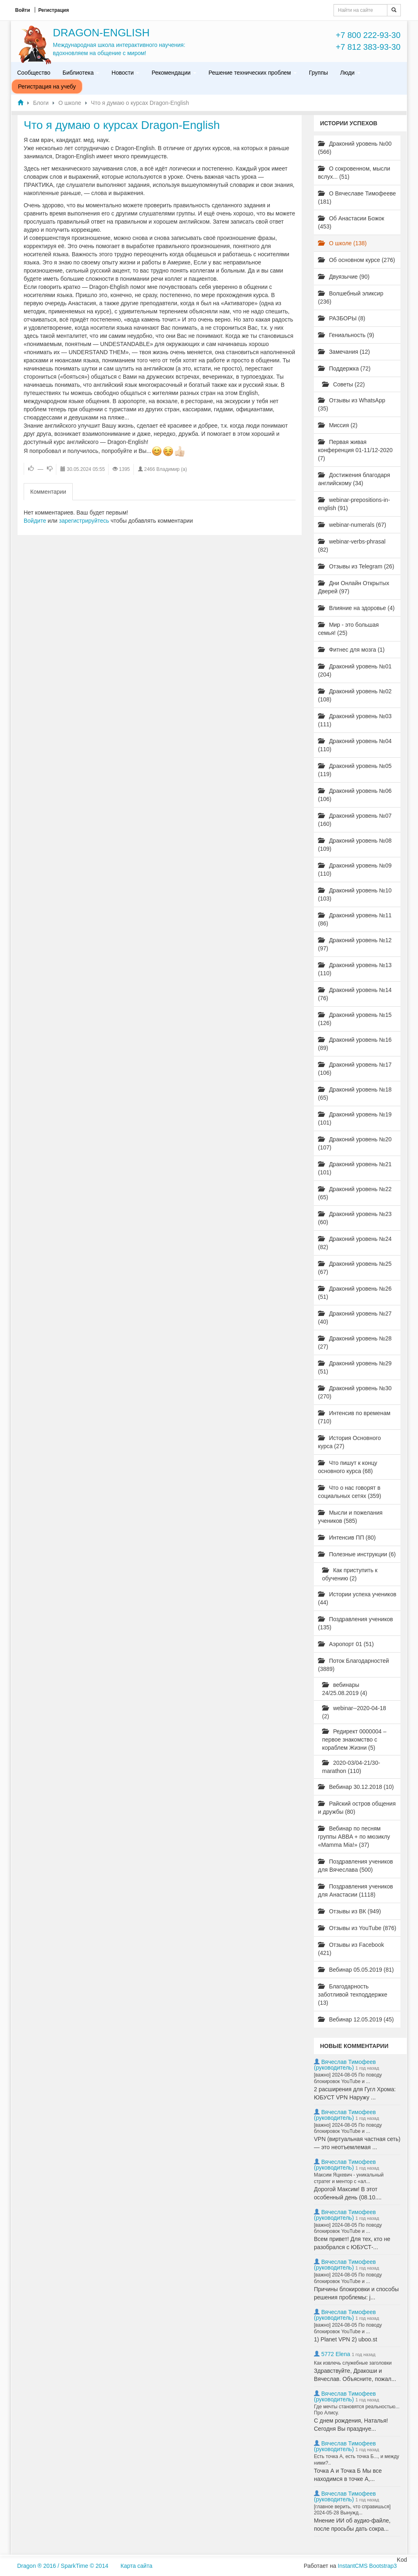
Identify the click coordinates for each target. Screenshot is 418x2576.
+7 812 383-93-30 (368, 46)
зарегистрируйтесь (84, 520)
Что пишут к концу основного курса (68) (347, 1467)
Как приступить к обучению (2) (350, 1574)
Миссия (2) (338, 425)
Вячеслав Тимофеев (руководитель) (345, 2065)
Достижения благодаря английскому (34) (354, 479)
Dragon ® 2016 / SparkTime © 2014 (62, 2566)
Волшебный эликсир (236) (350, 297)
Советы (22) (343, 384)
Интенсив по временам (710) (354, 1417)
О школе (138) (342, 243)
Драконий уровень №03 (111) (354, 720)
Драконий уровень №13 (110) (354, 969)
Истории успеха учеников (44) (357, 1598)
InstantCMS (352, 2566)
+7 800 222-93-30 (368, 35)
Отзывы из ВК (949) (349, 1911)
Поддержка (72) (344, 368)
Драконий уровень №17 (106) (354, 1068)
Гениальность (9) (346, 335)
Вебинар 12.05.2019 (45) (356, 2019)
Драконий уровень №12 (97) (354, 944)
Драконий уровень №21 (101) (354, 1168)
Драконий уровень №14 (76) (354, 994)
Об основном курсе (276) (356, 260)
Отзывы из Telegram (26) (356, 566)
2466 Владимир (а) (165, 469)
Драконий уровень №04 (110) (354, 745)
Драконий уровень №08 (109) (354, 844)
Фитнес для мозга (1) (351, 649)
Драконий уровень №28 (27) (354, 1342)
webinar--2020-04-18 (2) (354, 1712)
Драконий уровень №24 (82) (354, 1243)
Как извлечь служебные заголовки (352, 2363)
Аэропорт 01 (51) (346, 1644)
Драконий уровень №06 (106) (354, 795)
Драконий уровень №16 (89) (354, 1043)
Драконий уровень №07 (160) (354, 819)
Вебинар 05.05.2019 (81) (356, 1969)
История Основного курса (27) (349, 1442)
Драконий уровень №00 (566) (354, 147)
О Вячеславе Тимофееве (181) (357, 197)
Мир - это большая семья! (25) (348, 628)
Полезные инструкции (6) (357, 1554)
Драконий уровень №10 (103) (354, 894)
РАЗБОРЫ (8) (341, 318)
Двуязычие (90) (343, 276)
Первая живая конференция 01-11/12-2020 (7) (355, 450)
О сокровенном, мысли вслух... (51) (354, 172)
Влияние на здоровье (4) (356, 608)
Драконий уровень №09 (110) (354, 869)
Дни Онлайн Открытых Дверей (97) (353, 587)
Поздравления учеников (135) (355, 1623)
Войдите (35, 520)
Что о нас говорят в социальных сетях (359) (349, 1491)
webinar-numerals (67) (352, 524)
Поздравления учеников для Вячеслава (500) (355, 1865)
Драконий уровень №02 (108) (354, 695)
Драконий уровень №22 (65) (354, 1193)
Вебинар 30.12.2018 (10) (356, 1787)
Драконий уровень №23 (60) (354, 1218)
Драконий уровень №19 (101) (354, 1118)
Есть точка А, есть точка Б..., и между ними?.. (356, 2460)
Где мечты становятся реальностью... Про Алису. (357, 2410)
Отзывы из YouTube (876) (357, 1928)
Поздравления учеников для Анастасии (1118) (355, 1890)
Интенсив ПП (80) (347, 1537)
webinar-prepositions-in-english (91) (354, 504)
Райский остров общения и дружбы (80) (357, 1807)
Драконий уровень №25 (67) (354, 1267)
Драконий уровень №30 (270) (354, 1392)
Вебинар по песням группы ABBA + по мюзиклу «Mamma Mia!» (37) (354, 1836)
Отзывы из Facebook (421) (351, 1948)
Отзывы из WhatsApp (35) (351, 404)
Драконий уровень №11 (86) (354, 919)
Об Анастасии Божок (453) (351, 222)
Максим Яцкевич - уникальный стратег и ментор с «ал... (349, 2178)
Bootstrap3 (383, 2566)
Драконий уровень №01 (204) (354, 670)
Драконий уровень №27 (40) (354, 1317)
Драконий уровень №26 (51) (354, 1292)
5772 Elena (335, 2354)
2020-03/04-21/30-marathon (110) (351, 1766)
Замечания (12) (344, 351)
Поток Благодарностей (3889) (353, 1664)
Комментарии (48, 491)
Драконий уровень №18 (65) (354, 1093)
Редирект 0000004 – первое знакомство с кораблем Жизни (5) (354, 1739)
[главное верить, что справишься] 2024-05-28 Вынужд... (352, 2510)
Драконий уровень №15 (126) (354, 1019)
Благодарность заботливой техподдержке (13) (352, 1994)
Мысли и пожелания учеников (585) (350, 1516)
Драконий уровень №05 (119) (354, 770)
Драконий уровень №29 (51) (354, 1367)
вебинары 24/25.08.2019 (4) (344, 1689)
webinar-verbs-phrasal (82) (351, 545)
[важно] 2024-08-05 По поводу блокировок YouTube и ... (348, 2078)
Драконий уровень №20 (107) (354, 1143)
